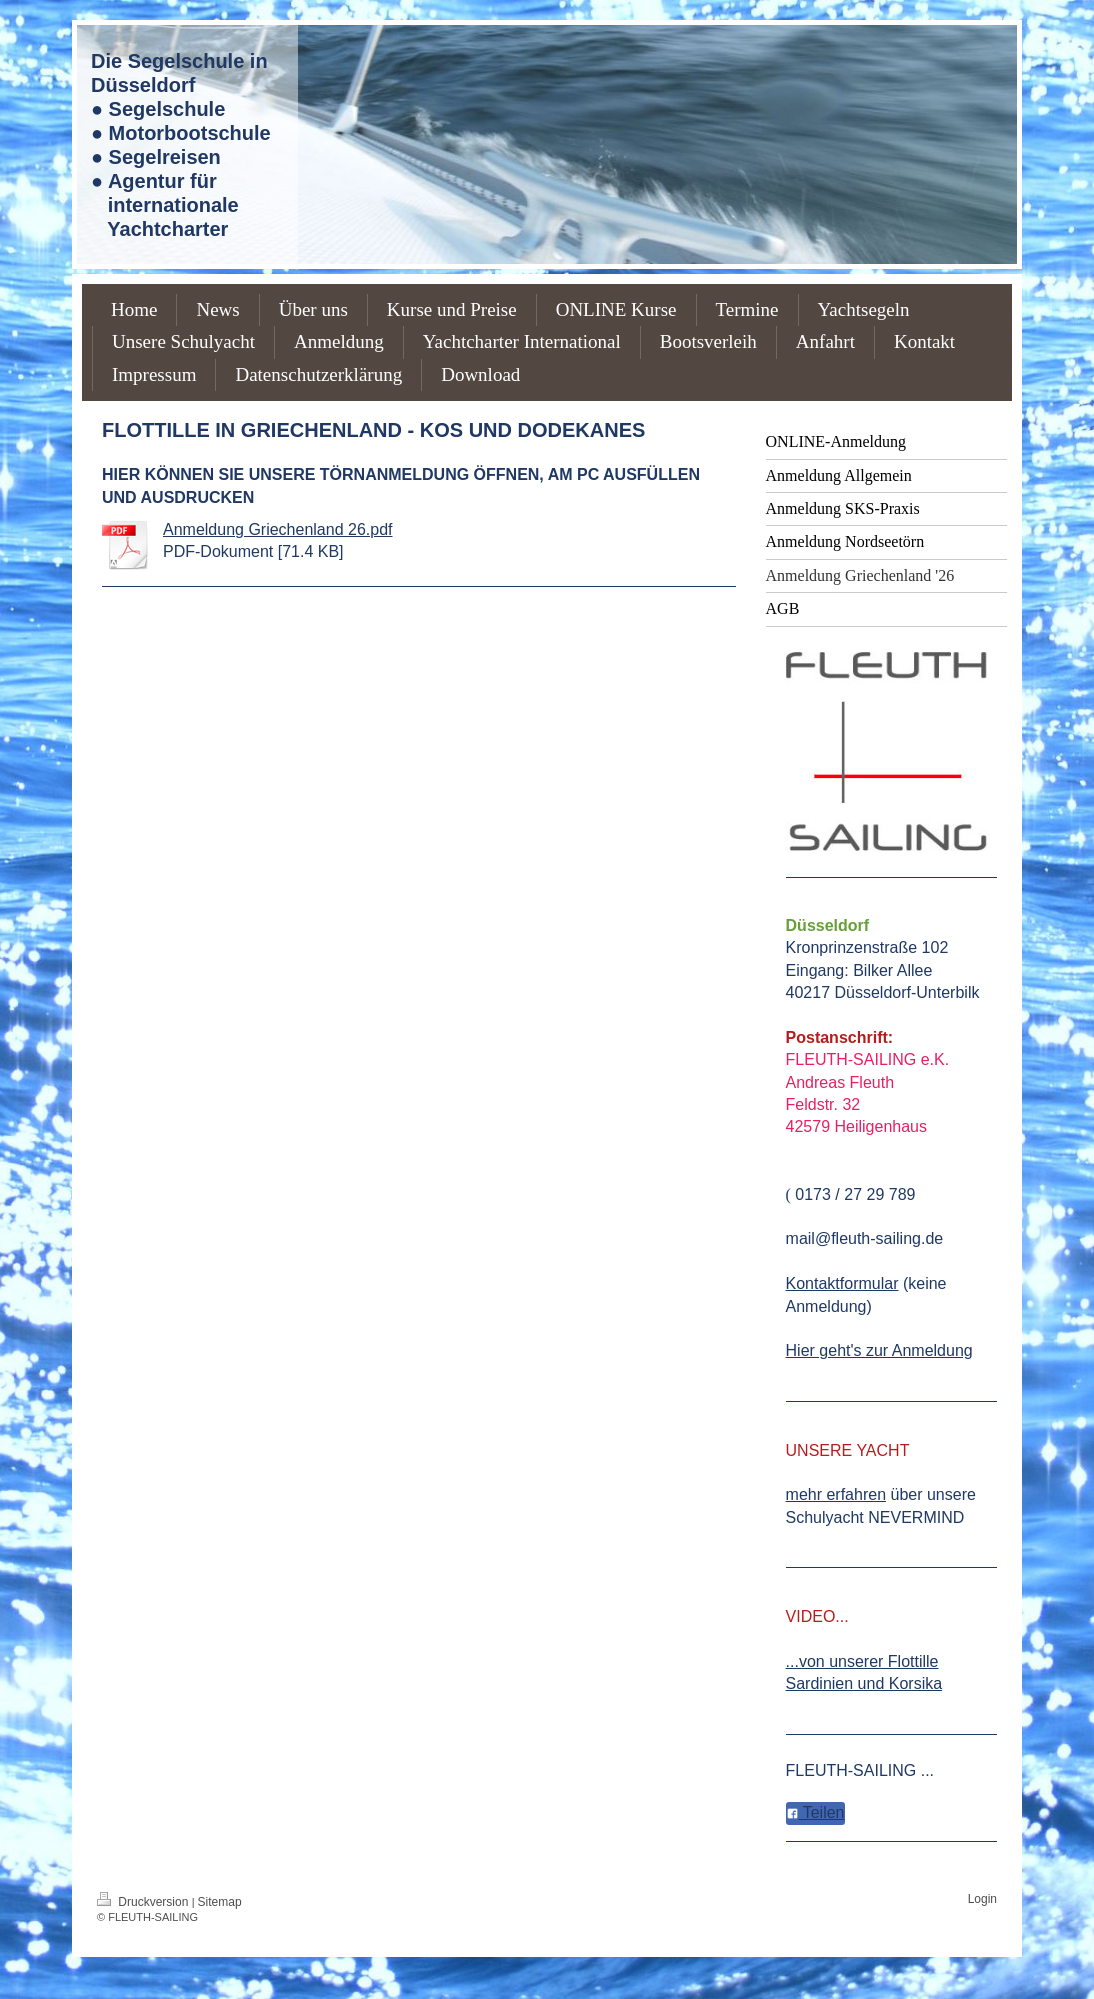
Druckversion (144, 1902)
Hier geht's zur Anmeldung (879, 1350)
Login (982, 1899)
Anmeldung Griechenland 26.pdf (278, 529)
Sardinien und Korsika (864, 1683)
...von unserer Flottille (862, 1661)
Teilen (815, 1812)
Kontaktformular (842, 1283)
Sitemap (220, 1902)
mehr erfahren (836, 1494)
